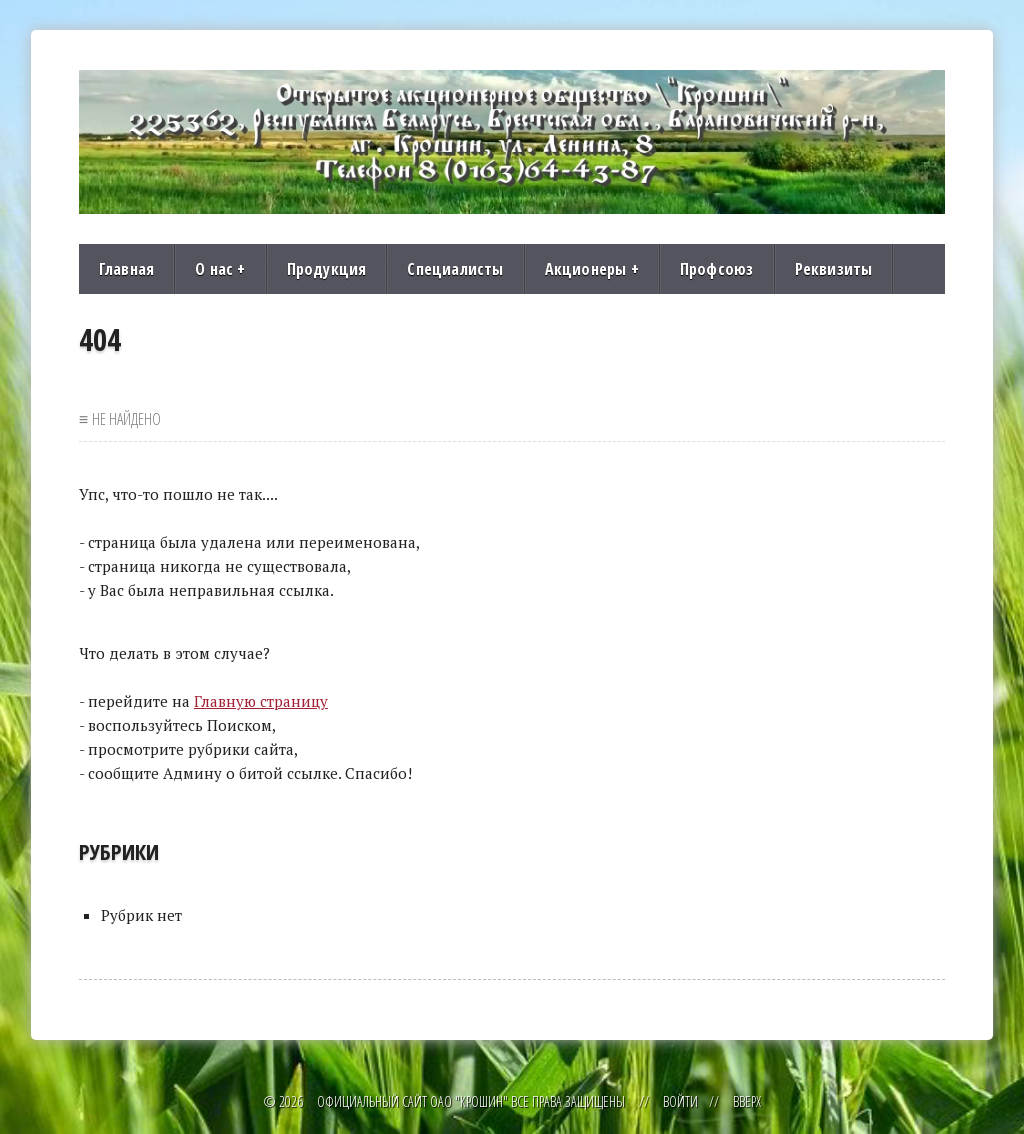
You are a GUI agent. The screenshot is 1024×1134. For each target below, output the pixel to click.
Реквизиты (834, 269)
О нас (220, 269)
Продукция (327, 269)
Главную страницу (261, 701)
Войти (680, 1101)
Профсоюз (717, 269)
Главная (126, 269)
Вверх (747, 1101)
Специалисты (455, 269)
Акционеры (592, 269)
